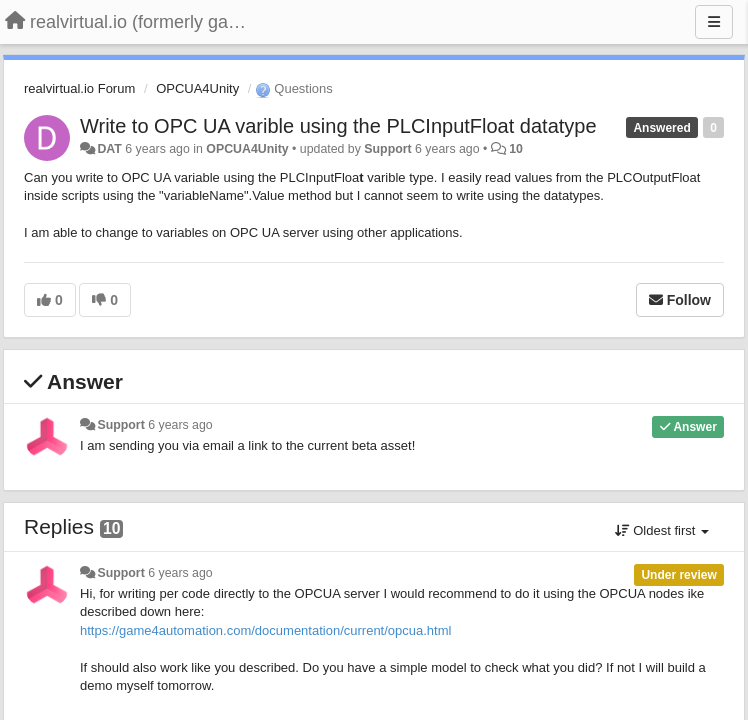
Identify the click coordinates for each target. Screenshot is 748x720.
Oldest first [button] (662, 530)
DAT (109, 149)
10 (516, 149)
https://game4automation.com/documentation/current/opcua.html (265, 630)
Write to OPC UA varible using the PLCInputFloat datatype (338, 126)
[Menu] (714, 22)
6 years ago (180, 425)
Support (387, 149)
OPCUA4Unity (197, 88)
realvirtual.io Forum (79, 88)
